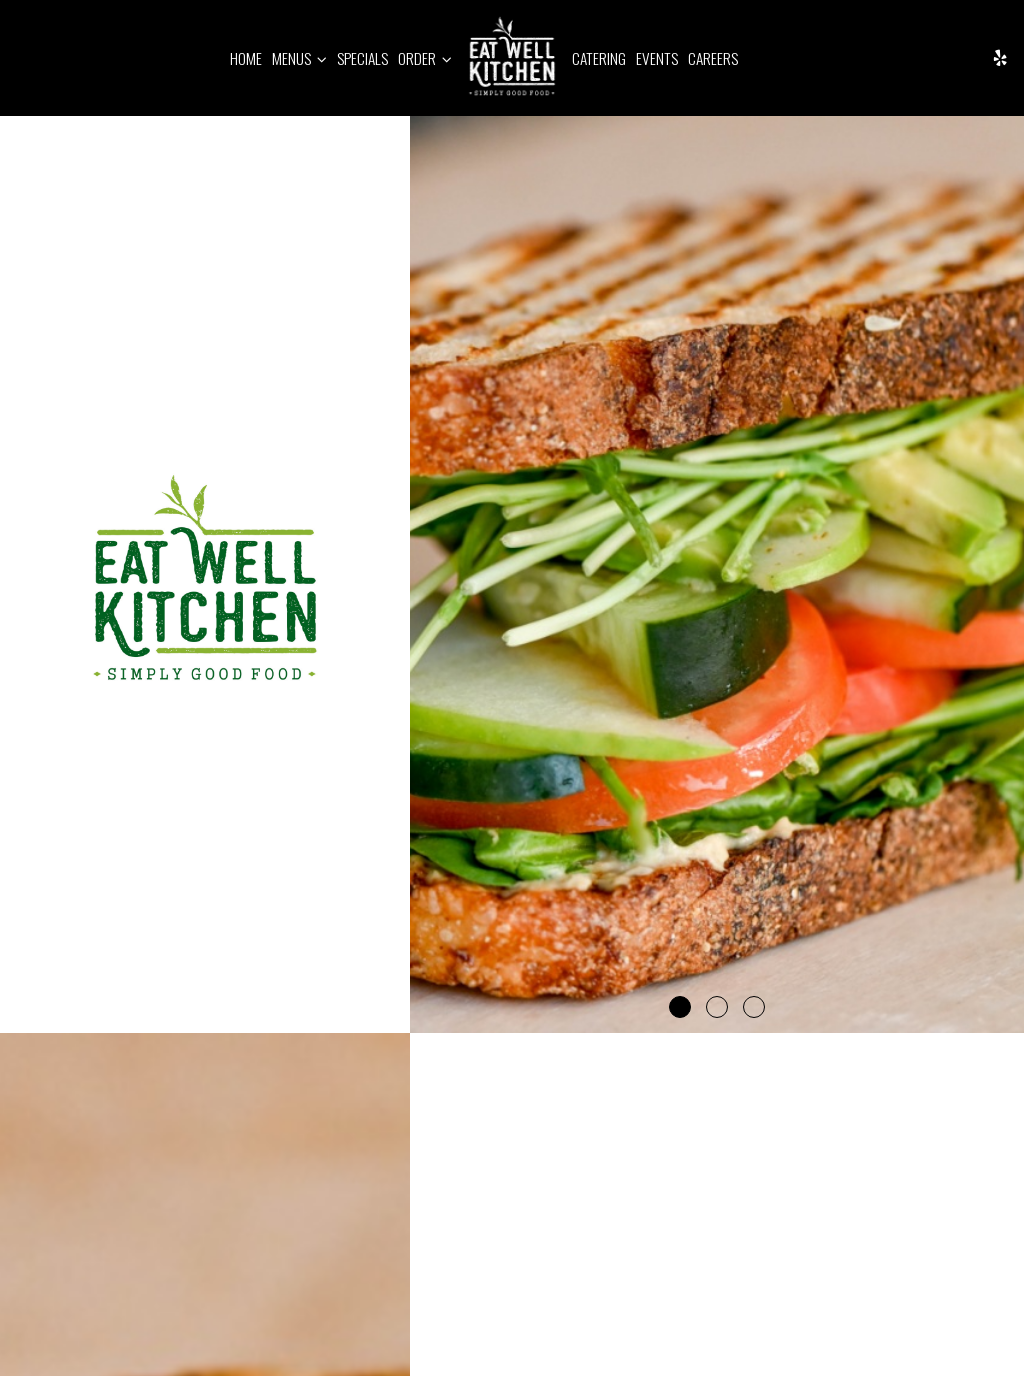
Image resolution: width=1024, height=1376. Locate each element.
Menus (299, 58)
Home (246, 58)
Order (425, 58)
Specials (362, 58)
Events (657, 58)
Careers (713, 58)
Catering (599, 58)
